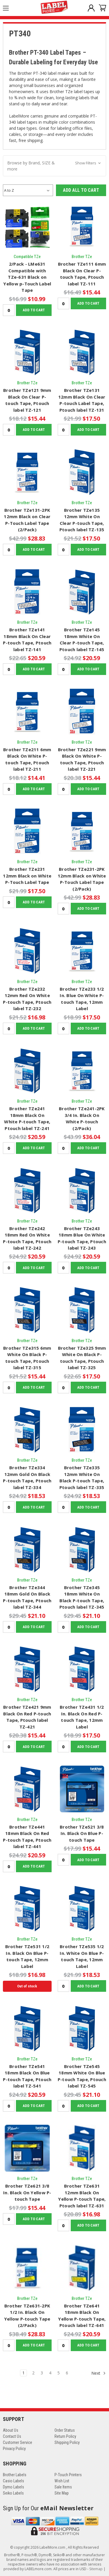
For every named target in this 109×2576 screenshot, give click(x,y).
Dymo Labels (13, 2487)
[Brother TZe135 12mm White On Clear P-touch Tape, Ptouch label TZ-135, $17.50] (82, 472)
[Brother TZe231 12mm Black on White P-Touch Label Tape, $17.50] (27, 831)
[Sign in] (89, 8)
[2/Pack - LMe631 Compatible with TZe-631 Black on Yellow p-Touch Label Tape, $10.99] (27, 226)
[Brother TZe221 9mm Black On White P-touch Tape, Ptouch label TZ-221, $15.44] (82, 711)
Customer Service (17, 2442)
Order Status (64, 2430)
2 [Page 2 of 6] (33, 2373)
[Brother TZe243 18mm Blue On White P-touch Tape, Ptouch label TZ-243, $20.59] (82, 1190)
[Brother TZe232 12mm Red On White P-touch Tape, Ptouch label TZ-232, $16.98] (27, 951)
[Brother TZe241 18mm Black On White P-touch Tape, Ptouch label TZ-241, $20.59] (27, 1071)
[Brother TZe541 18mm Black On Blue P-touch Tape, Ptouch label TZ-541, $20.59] (27, 2028)
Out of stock (27, 1986)
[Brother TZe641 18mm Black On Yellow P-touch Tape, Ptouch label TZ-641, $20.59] (82, 2267)
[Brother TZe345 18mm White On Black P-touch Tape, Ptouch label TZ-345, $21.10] (82, 1549)
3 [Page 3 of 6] (42, 2373)
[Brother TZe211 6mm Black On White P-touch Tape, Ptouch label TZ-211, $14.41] (27, 711)
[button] (54, 165)
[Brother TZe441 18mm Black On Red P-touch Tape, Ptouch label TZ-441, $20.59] (27, 1789)
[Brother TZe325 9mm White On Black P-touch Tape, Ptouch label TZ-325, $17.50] (82, 1310)
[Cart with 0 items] (100, 8)
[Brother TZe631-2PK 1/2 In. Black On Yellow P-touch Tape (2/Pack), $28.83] (27, 2267)
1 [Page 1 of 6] (23, 2373)
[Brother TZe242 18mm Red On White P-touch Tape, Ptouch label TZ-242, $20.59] (27, 1190)
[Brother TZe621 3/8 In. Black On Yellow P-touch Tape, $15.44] (27, 2148)
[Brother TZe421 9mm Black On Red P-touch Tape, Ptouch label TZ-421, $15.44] (27, 1669)
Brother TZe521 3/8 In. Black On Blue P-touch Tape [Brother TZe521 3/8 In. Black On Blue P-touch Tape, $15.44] (82, 1833)
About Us (10, 2430)
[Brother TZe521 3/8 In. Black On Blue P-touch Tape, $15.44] (82, 1789)
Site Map (61, 2493)
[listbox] (28, 190)
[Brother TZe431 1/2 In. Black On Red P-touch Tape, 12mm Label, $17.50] (82, 1669)
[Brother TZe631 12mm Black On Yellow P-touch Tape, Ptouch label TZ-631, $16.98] (82, 2148)
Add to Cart (34, 310)
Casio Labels (13, 2481)
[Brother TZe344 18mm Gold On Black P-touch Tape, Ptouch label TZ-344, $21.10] (27, 1549)
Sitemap (96, 2568)
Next (98, 2373)
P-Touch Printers (68, 2474)
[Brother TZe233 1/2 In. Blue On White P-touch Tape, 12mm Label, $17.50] (82, 951)
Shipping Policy (67, 2442)
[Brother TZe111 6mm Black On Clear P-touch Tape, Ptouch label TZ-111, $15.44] (82, 226)
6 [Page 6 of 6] (67, 2373)
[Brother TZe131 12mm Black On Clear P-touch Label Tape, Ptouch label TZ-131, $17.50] (82, 352)
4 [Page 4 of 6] (50, 2373)
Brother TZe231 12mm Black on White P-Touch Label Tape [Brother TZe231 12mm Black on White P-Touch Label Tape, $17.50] (27, 875)
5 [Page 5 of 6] (58, 2373)
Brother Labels (14, 2474)
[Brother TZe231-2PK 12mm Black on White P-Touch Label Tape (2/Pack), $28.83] (82, 831)
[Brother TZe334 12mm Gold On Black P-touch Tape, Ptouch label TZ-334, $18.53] (27, 1430)
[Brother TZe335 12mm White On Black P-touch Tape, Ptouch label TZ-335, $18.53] (82, 1430)
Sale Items (63, 2487)
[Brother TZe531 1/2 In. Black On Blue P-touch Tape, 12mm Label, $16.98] (27, 1908)
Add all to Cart (81, 190)
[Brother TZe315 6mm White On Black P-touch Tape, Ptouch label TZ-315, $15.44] (27, 1310)
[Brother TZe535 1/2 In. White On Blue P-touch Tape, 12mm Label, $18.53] (82, 1908)
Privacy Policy (14, 2448)
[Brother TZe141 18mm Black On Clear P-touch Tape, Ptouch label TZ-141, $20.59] (27, 592)
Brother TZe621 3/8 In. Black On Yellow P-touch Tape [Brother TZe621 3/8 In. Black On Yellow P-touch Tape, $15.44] (27, 2192)
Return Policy (65, 2436)
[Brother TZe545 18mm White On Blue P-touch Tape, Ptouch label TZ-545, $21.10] (82, 2028)
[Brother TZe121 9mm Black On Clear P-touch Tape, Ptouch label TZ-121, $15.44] (27, 352)
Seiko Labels (13, 2493)
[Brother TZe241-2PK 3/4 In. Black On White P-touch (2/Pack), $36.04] (82, 1071)
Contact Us (12, 2436)
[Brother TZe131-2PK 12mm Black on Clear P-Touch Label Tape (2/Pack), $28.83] (27, 472)
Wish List (61, 2481)
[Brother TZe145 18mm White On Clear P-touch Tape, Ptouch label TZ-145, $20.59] (82, 592)
